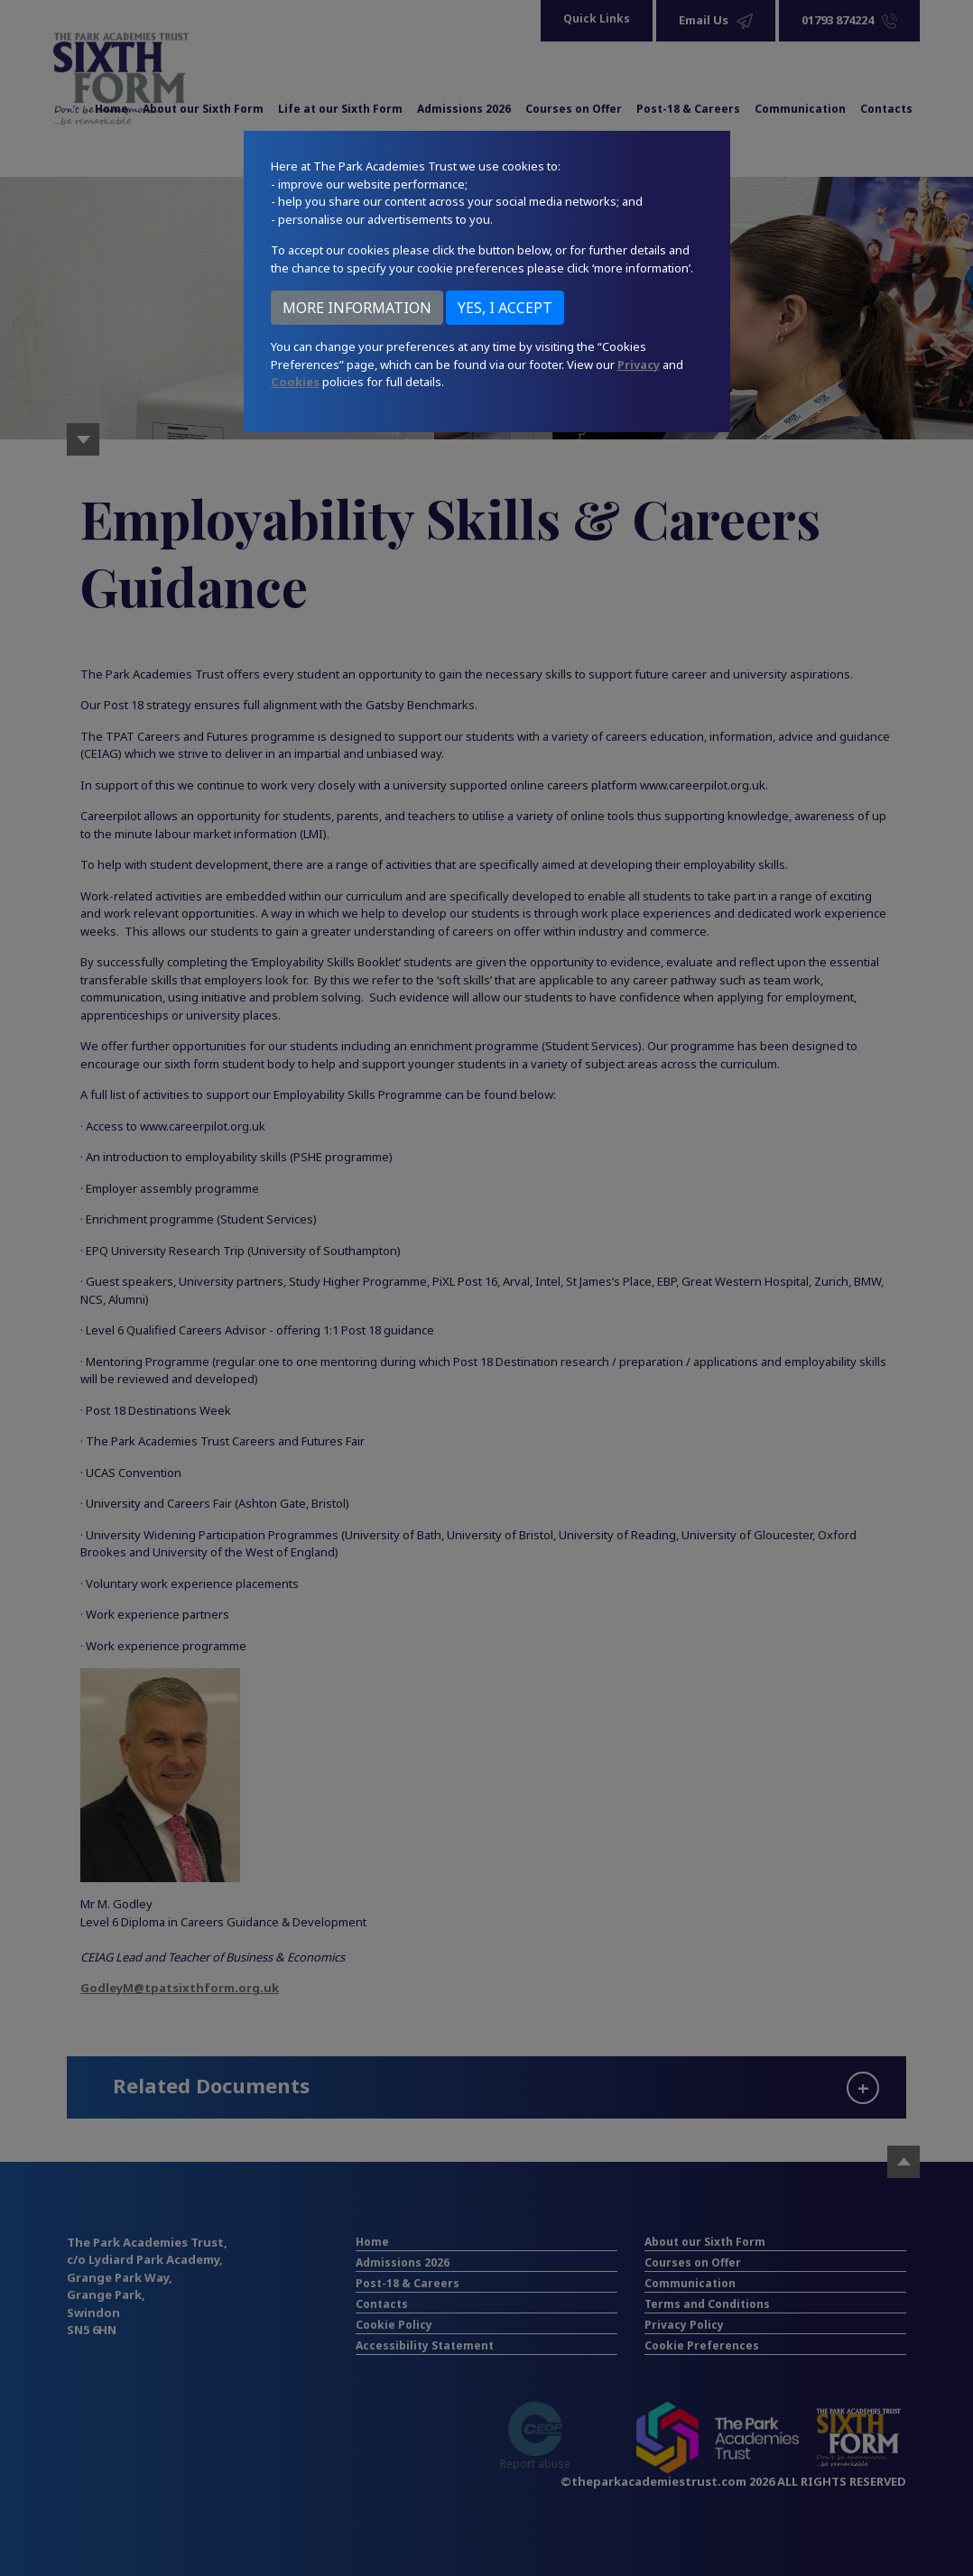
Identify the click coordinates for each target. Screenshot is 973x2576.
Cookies (295, 382)
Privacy (638, 364)
